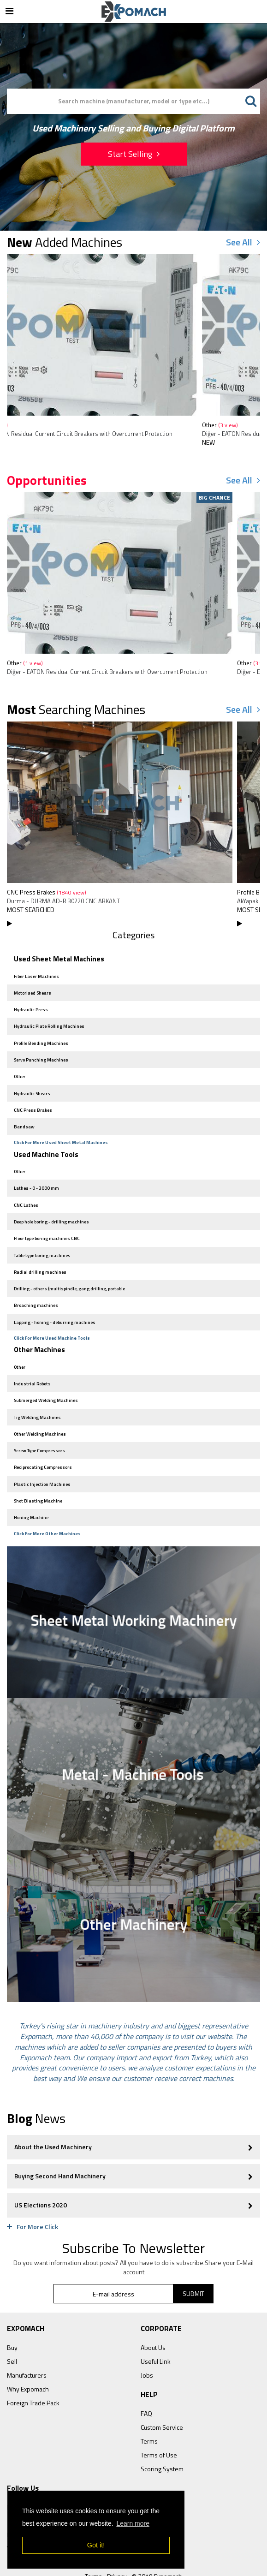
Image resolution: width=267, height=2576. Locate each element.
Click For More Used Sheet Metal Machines (61, 1133)
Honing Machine (28, 1489)
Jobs (147, 2347)
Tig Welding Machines (34, 1395)
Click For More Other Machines (47, 1506)
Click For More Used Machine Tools (52, 1319)
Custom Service (162, 2399)
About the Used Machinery (133, 2119)
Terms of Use (159, 2427)
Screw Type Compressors (37, 1426)
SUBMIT (193, 2266)
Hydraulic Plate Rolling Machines (46, 1022)
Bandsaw (21, 1117)
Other (25, 425)
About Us (153, 2320)
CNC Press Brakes (46, 892)
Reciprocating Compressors (40, 1442)
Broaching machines (33, 1287)
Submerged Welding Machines (43, 1379)
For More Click (32, 2199)
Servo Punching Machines (38, 1054)
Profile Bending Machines (38, 1038)
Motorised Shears (30, 991)
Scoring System (162, 2441)
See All (243, 242)
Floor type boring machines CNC (44, 1224)
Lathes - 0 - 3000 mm (34, 1177)
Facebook (20, 2479)
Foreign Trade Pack (33, 2375)
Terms (149, 2413)
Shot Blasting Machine (35, 1474)
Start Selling (134, 154)
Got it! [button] (96, 2545)
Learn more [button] (132, 2523)
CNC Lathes (23, 1193)
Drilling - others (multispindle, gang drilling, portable (67, 1272)
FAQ (146, 2386)
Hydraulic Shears (29, 1086)
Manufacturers (27, 2347)
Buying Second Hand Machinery (133, 2148)
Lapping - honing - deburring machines (52, 1303)
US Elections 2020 (133, 2177)
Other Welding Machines (37, 1410)
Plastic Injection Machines (39, 1458)
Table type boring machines (39, 1240)
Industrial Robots (29, 1363)
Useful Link (156, 2333)
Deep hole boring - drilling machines (49, 1208)
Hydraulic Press (28, 1006)
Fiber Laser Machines (34, 975)
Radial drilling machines (37, 1256)
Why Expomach (28, 2361)
